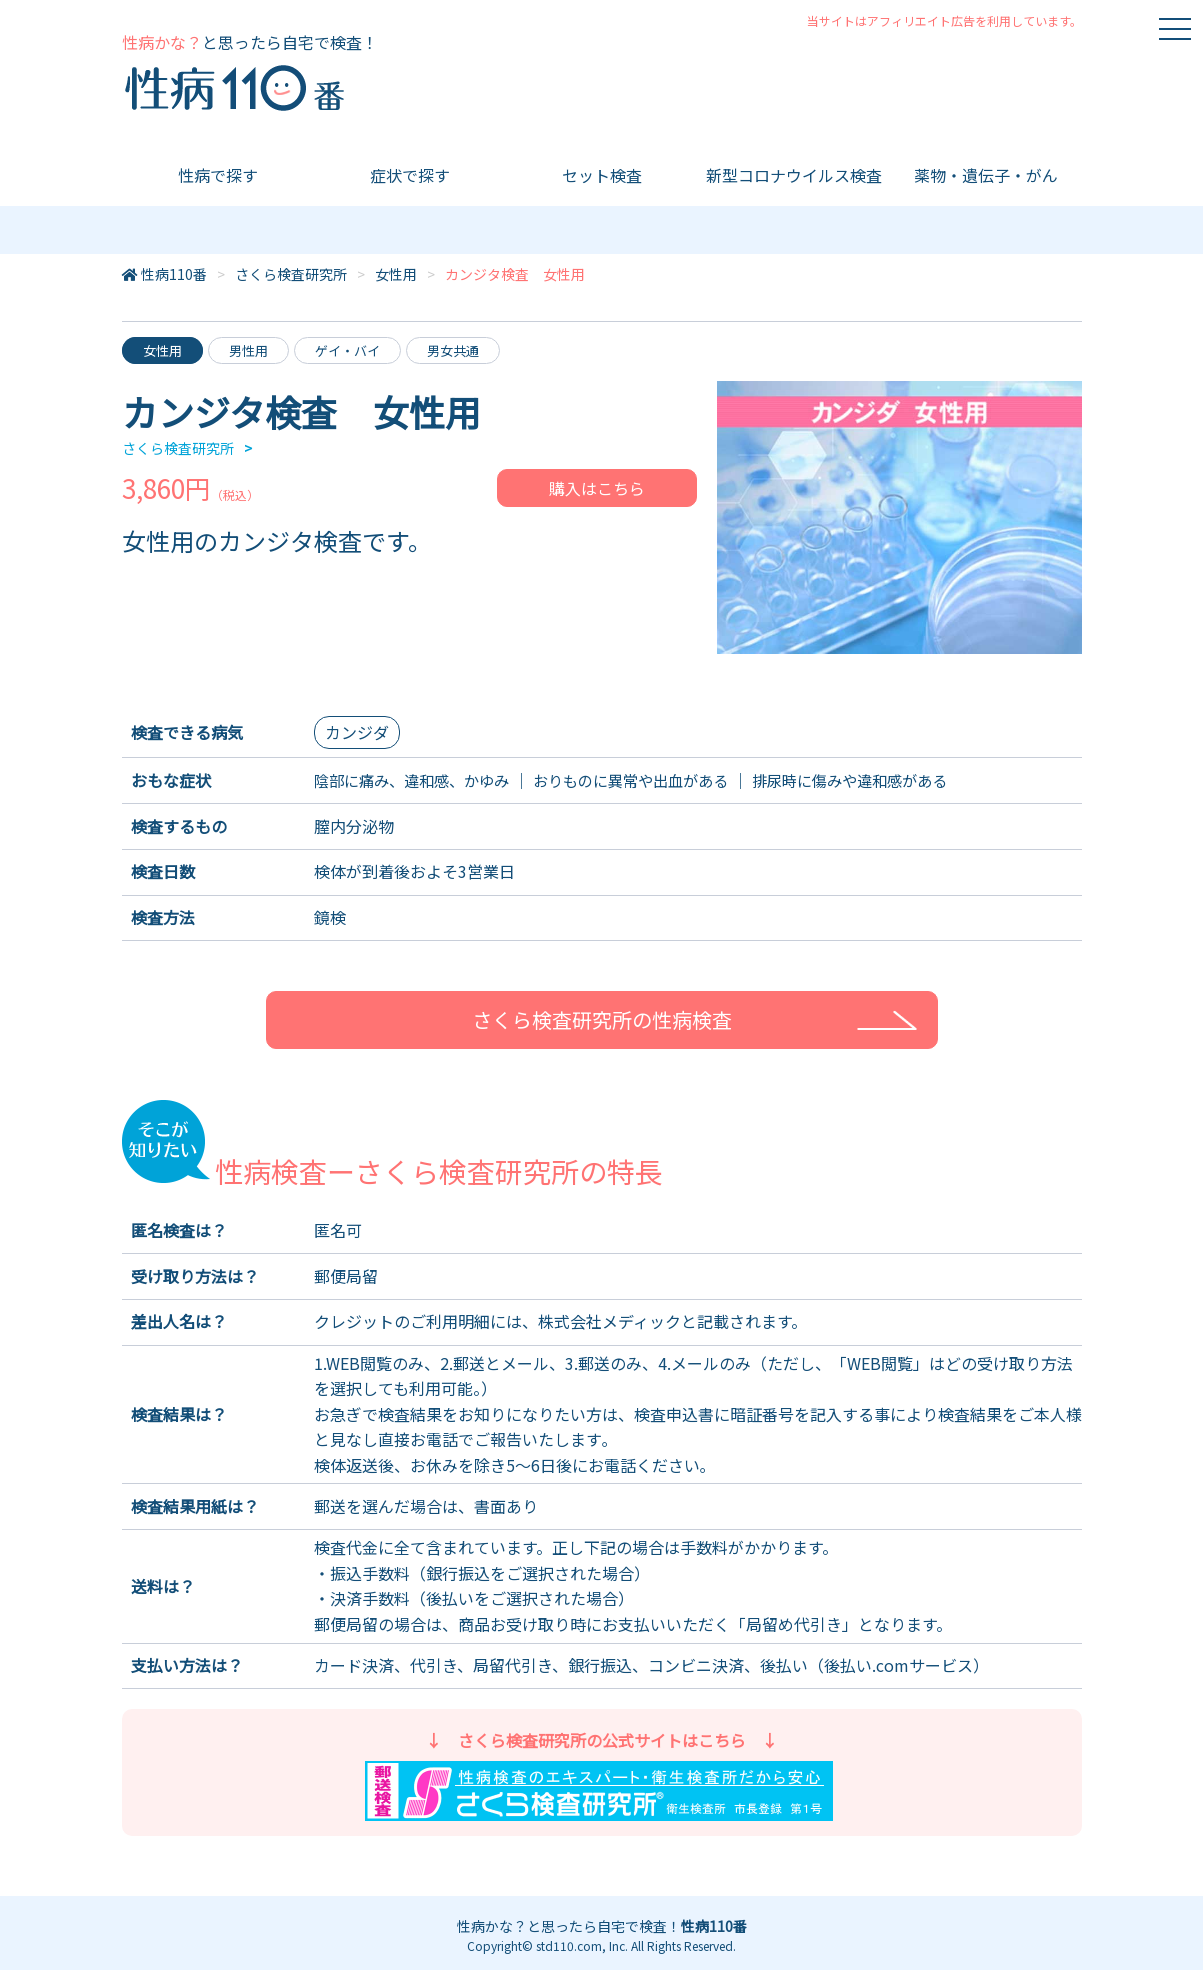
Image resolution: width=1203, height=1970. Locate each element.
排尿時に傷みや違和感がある (882, 780)
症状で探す (410, 175)
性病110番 (174, 274)
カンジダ (357, 732)
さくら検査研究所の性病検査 (602, 1019)
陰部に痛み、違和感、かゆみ (418, 780)
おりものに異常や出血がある (650, 780)
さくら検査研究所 (291, 274)
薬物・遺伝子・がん (986, 175)
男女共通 (453, 350)
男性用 (248, 350)
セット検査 (602, 175)
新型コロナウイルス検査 (794, 175)
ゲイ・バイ (347, 350)
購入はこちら (597, 488)
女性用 (396, 274)
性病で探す (218, 175)
